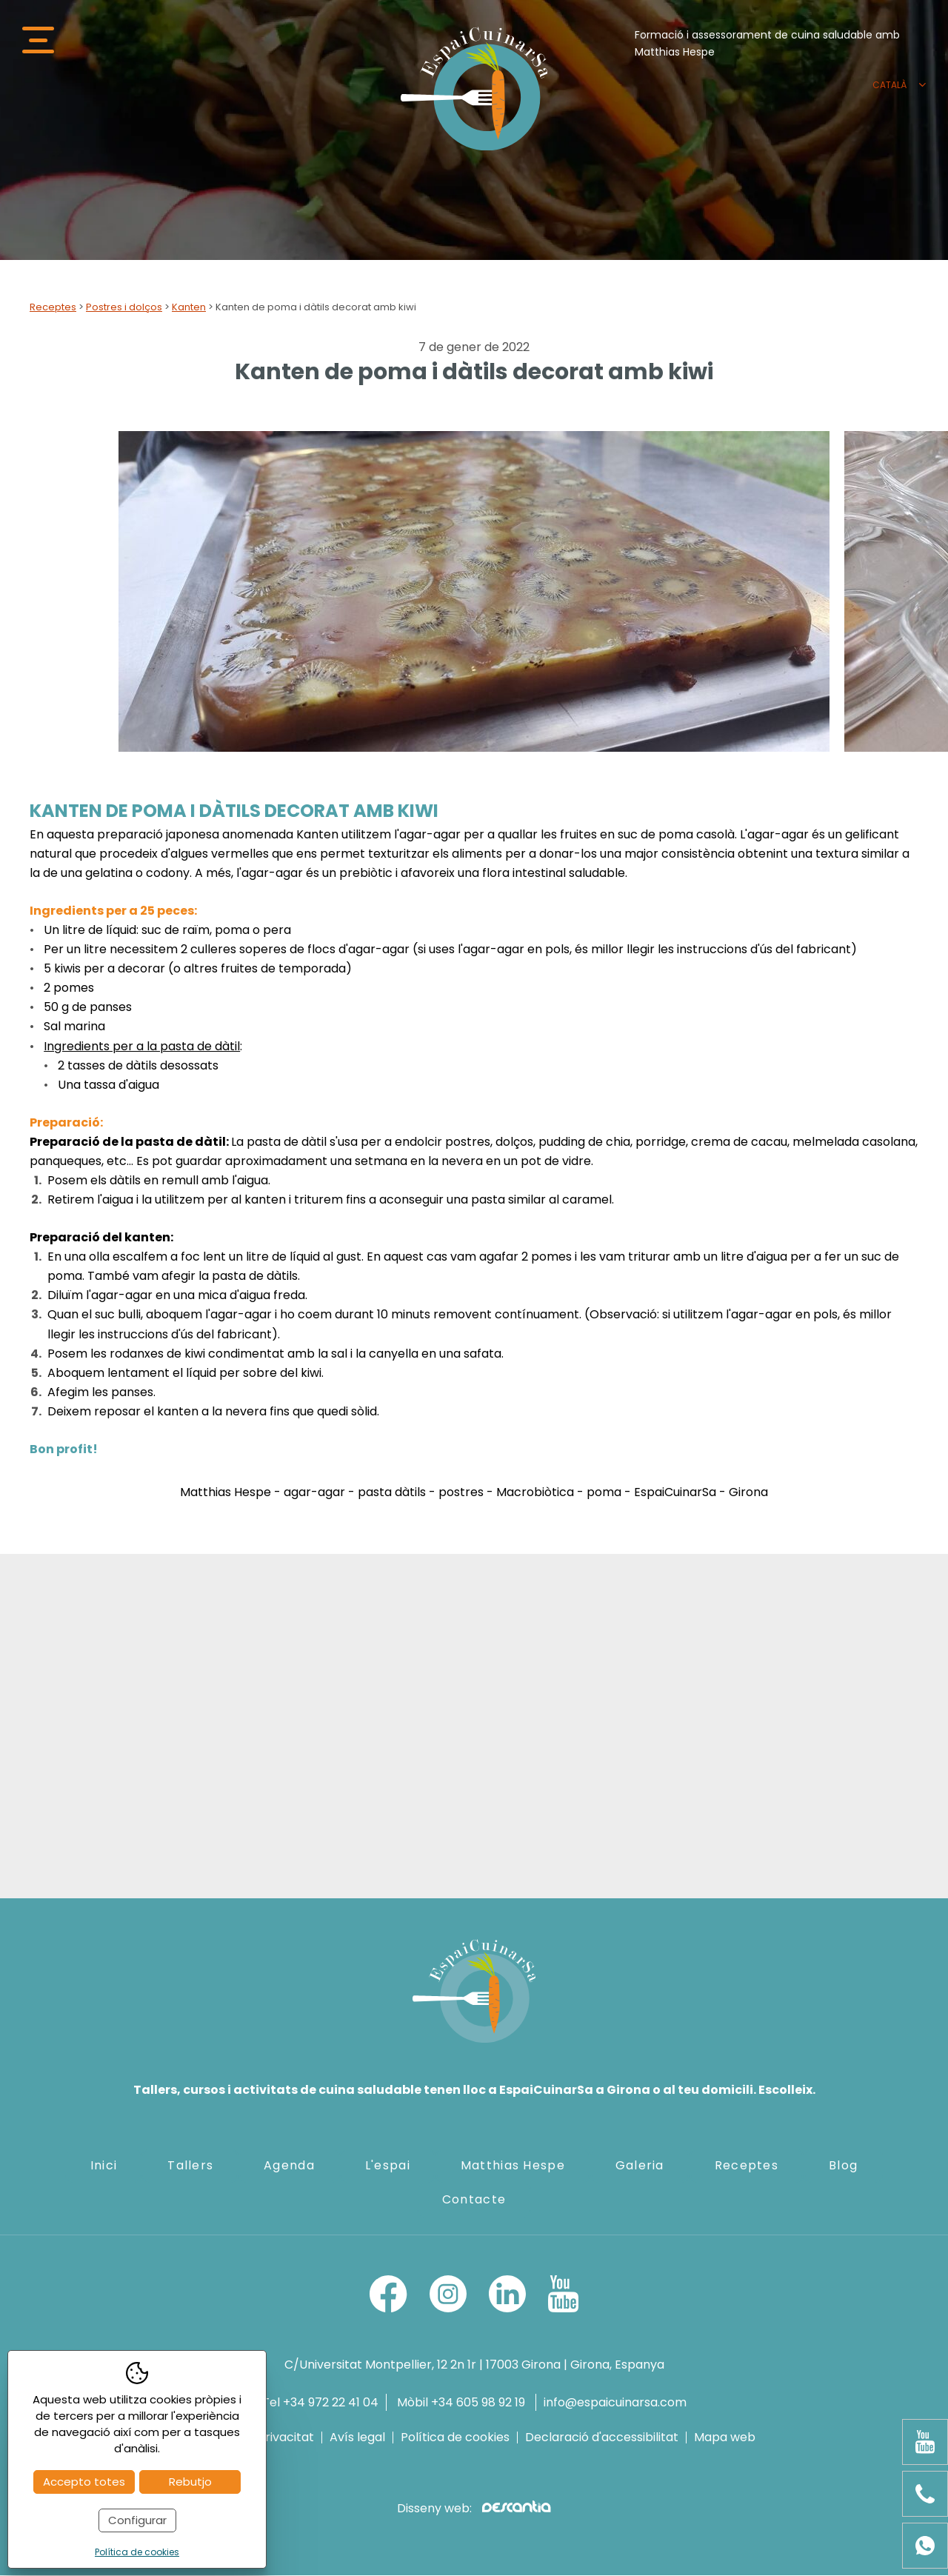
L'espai (387, 2166)
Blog (843, 2166)
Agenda (289, 2166)
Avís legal (357, 2438)
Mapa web (724, 2438)
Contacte (474, 2200)
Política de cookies (455, 2438)
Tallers (190, 2166)
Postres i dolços (124, 308)
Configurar (137, 2520)
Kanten (189, 308)
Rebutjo (190, 2481)
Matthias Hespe (513, 2166)
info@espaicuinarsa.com (615, 2403)
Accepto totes (84, 2481)
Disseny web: (473, 2508)
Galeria (639, 2166)
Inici (103, 2166)
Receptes (53, 308)
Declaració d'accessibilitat (601, 2438)
